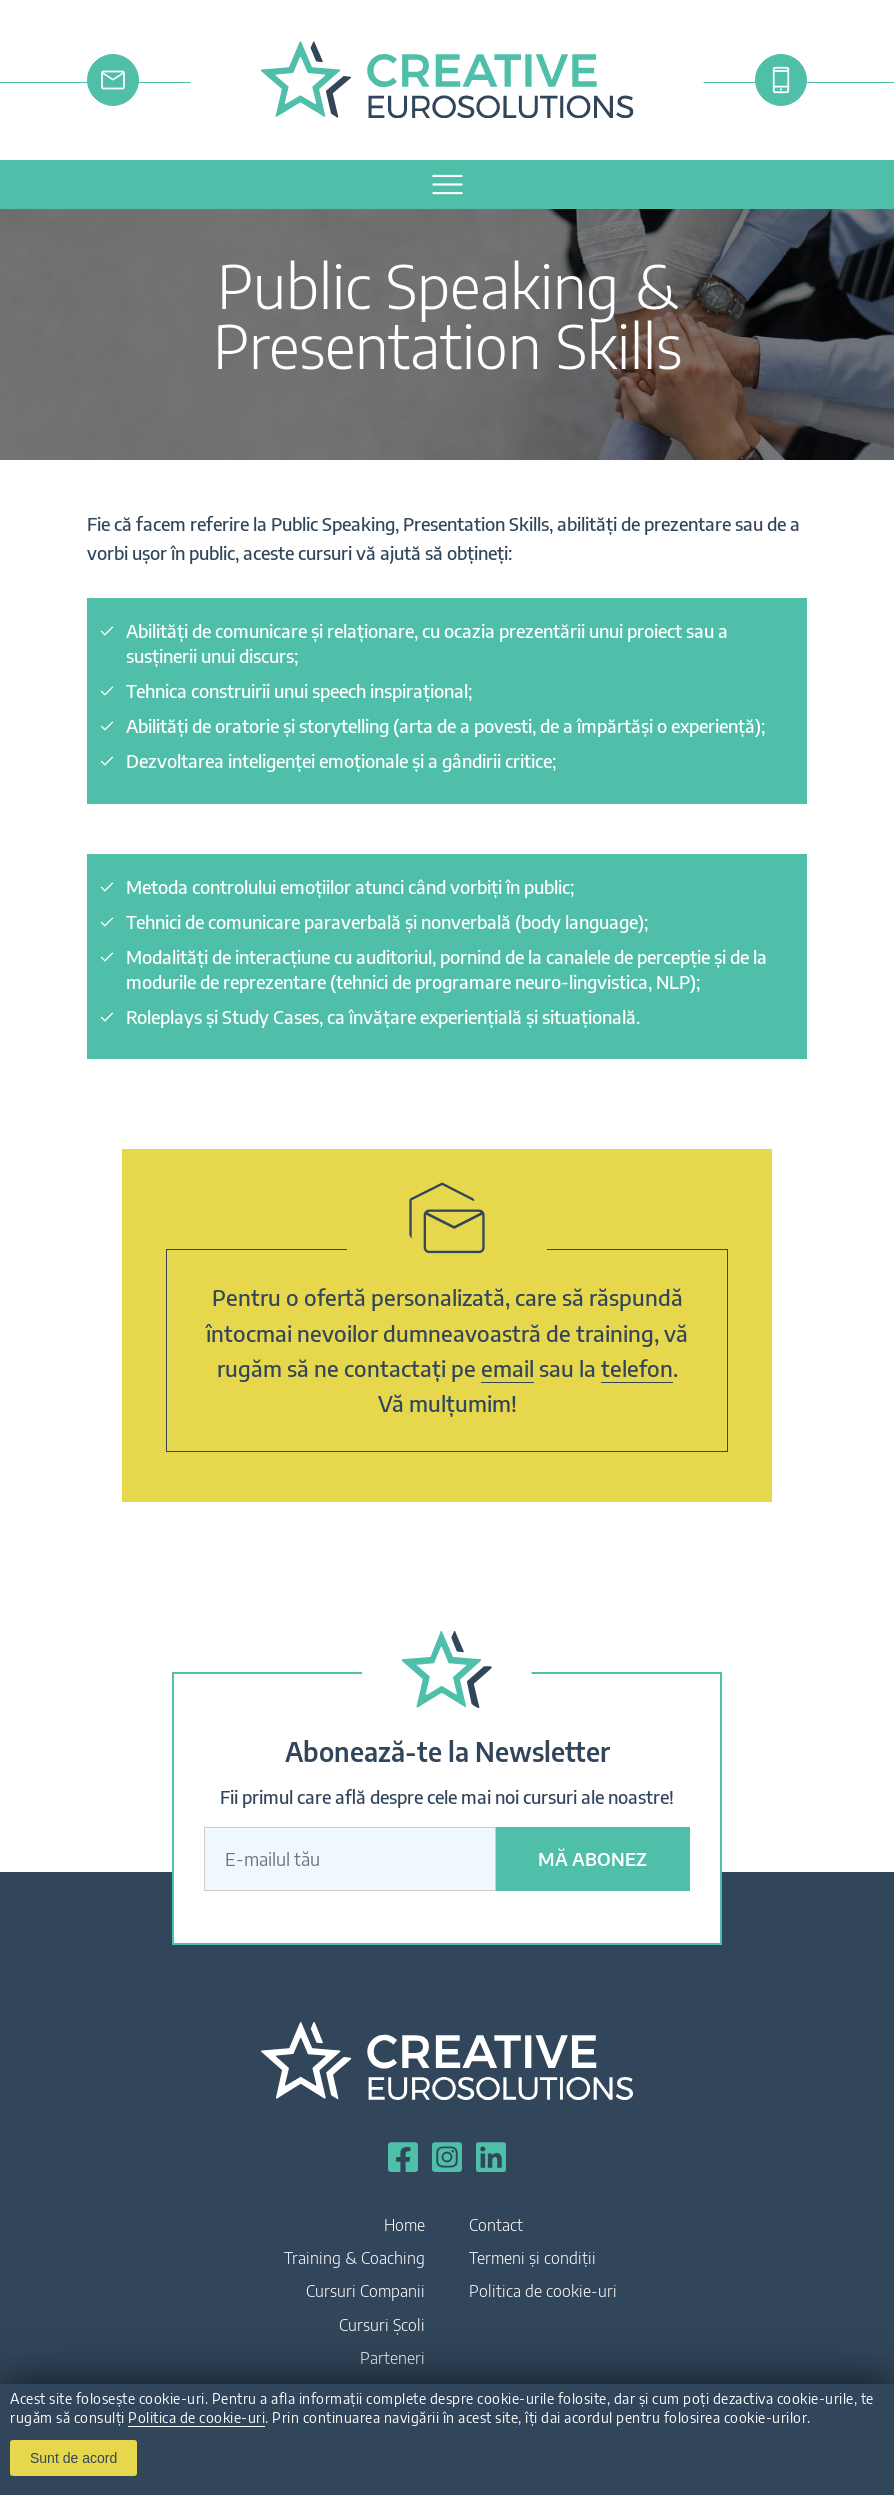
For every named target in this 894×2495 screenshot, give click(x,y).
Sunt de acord (73, 2458)
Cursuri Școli (382, 2325)
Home (404, 2225)
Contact (496, 2225)
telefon (637, 1368)
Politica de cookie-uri (196, 2417)
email (507, 1368)
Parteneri (392, 2358)
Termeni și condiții (532, 2258)
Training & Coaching (354, 2258)
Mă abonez (592, 1858)
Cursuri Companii (365, 2291)
